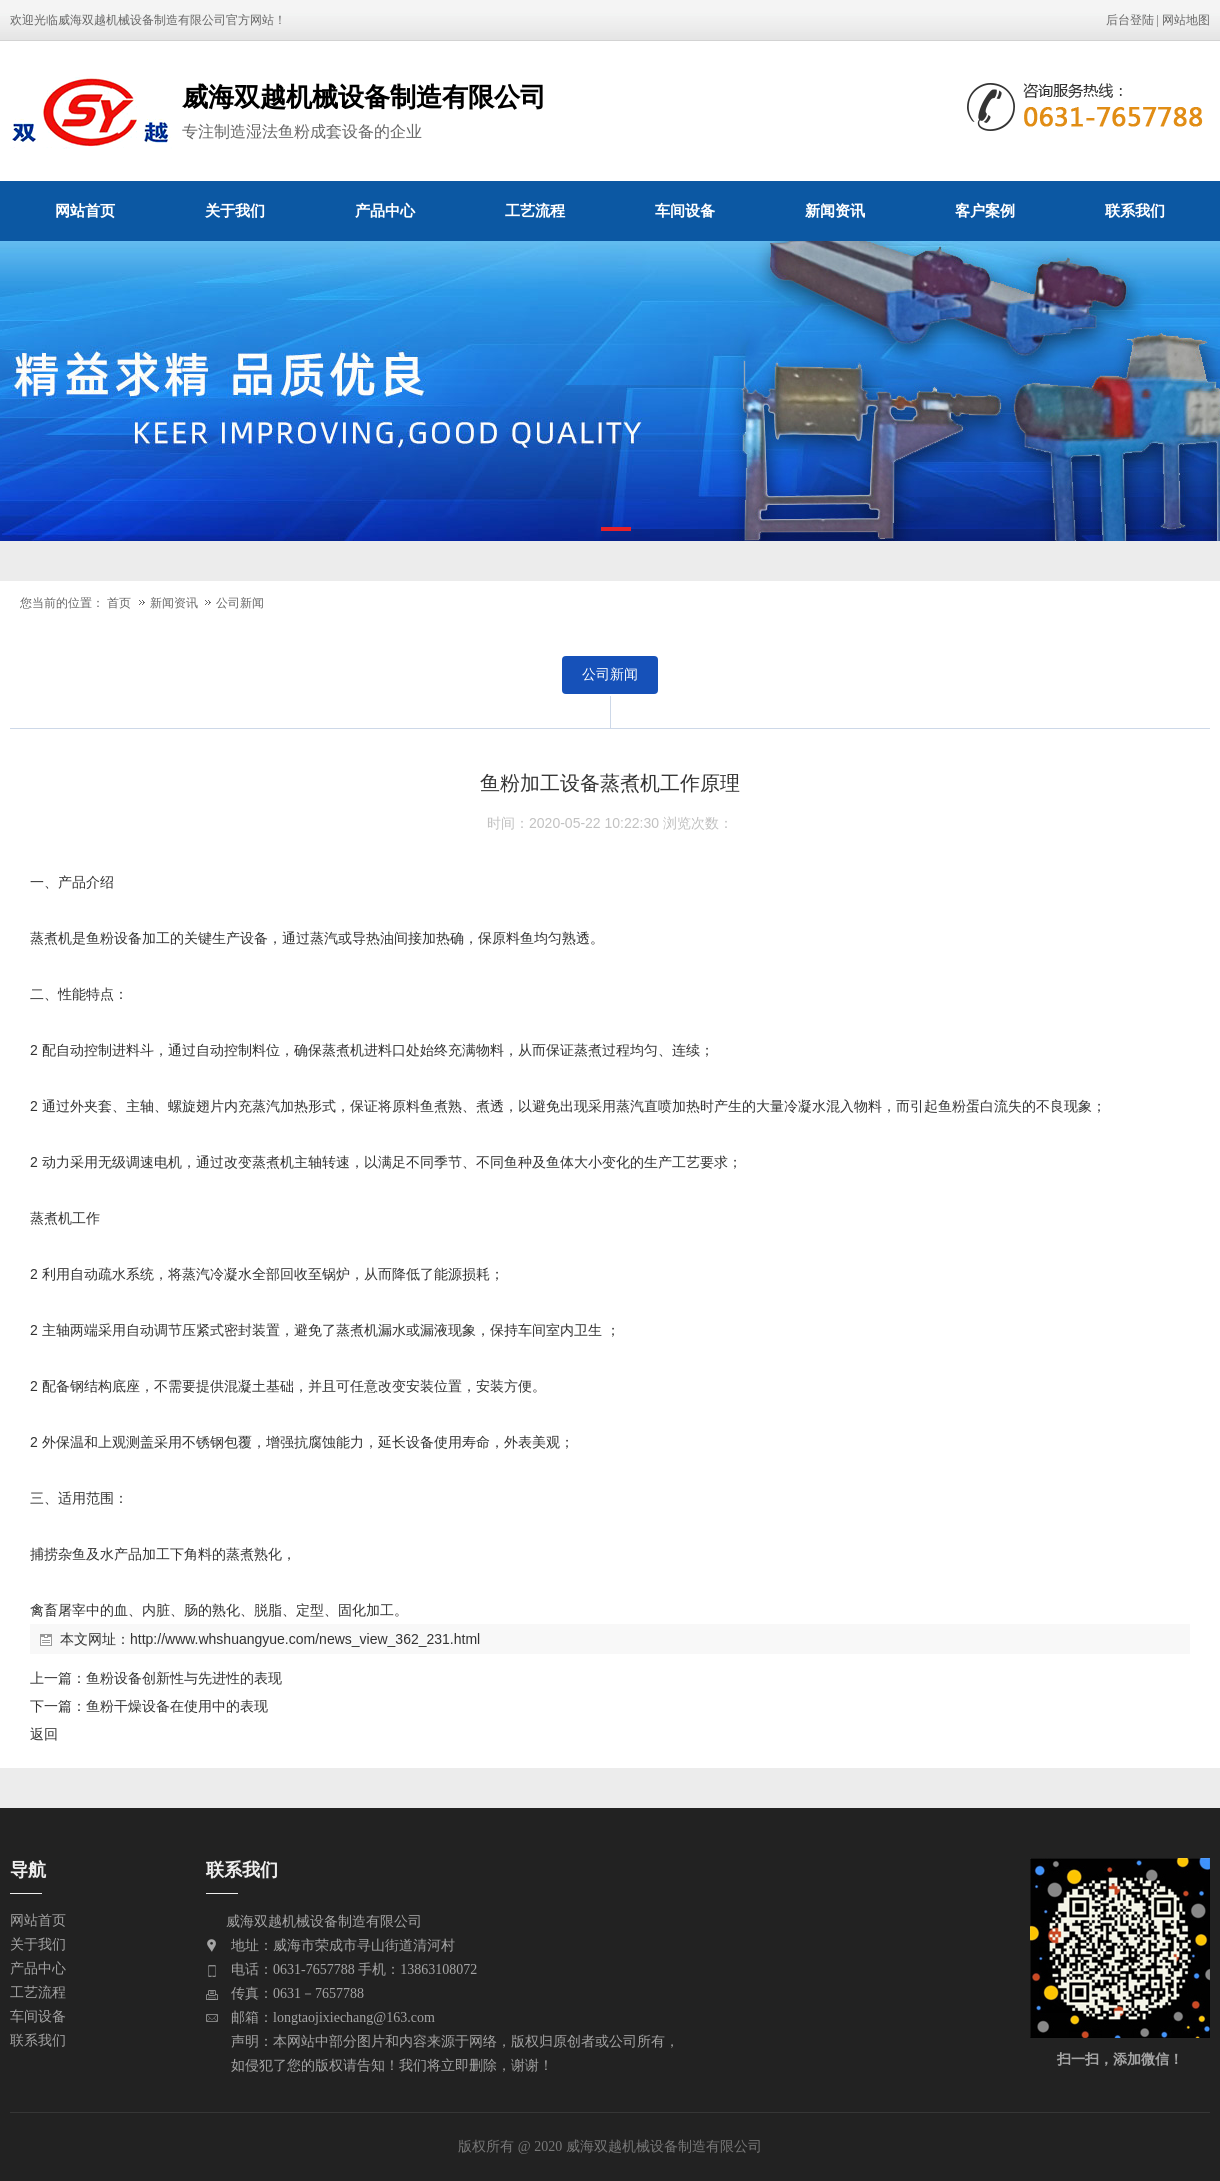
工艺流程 (535, 210)
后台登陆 (1130, 20)
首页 (119, 603)
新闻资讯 (835, 210)
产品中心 (385, 210)
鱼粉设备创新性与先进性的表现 (184, 1678)
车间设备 (685, 210)
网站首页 (85, 210)
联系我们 (1135, 210)
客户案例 (985, 210)
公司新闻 (240, 603)
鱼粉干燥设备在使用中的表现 (177, 1706)
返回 (44, 1734)
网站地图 (1186, 20)
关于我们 (235, 210)
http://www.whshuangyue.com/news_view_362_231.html (305, 1639)
